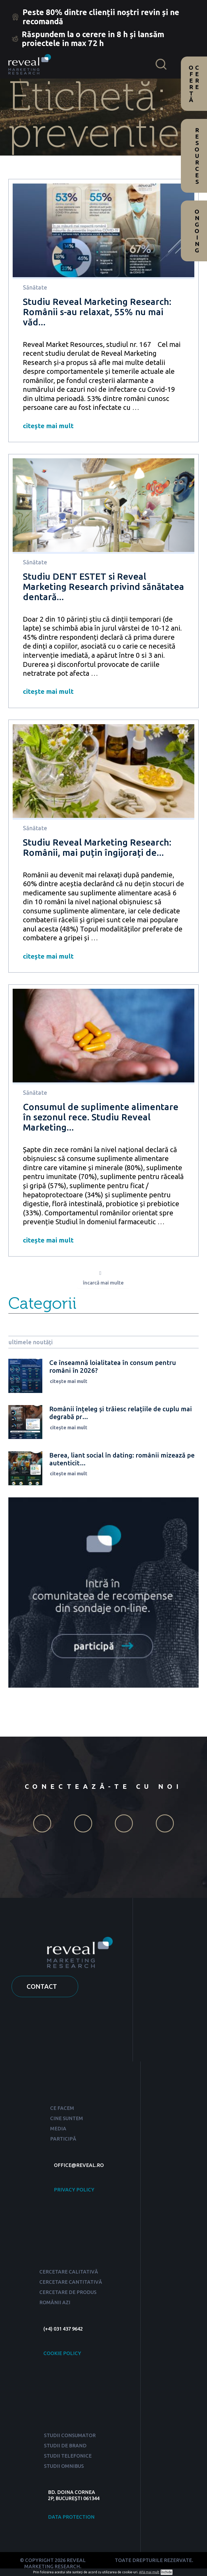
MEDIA (58, 2130)
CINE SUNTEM (66, 2120)
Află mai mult (149, 2572)
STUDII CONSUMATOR (70, 2437)
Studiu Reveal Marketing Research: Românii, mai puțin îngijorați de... (97, 847)
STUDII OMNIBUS (64, 2467)
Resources (197, 156)
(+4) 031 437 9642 (63, 2330)
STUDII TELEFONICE (68, 2457)
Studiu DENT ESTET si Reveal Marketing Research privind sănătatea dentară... (103, 586)
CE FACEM (62, 2110)
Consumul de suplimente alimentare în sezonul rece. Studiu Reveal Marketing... (100, 1117)
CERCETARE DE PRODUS (67, 2294)
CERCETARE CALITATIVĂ (68, 2273)
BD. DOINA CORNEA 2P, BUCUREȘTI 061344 (73, 2497)
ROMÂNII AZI (54, 2304)
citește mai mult (48, 426)
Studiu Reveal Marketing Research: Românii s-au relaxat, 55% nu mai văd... (97, 312)
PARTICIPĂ (63, 2140)
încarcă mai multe (103, 1284)
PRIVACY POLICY (74, 2191)
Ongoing (197, 231)
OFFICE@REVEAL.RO (79, 2166)
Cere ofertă (194, 83)
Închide (166, 2572)
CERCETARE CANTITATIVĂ (70, 2283)
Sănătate (35, 287)
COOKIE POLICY (62, 2354)
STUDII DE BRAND (65, 2447)
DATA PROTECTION (71, 2518)
